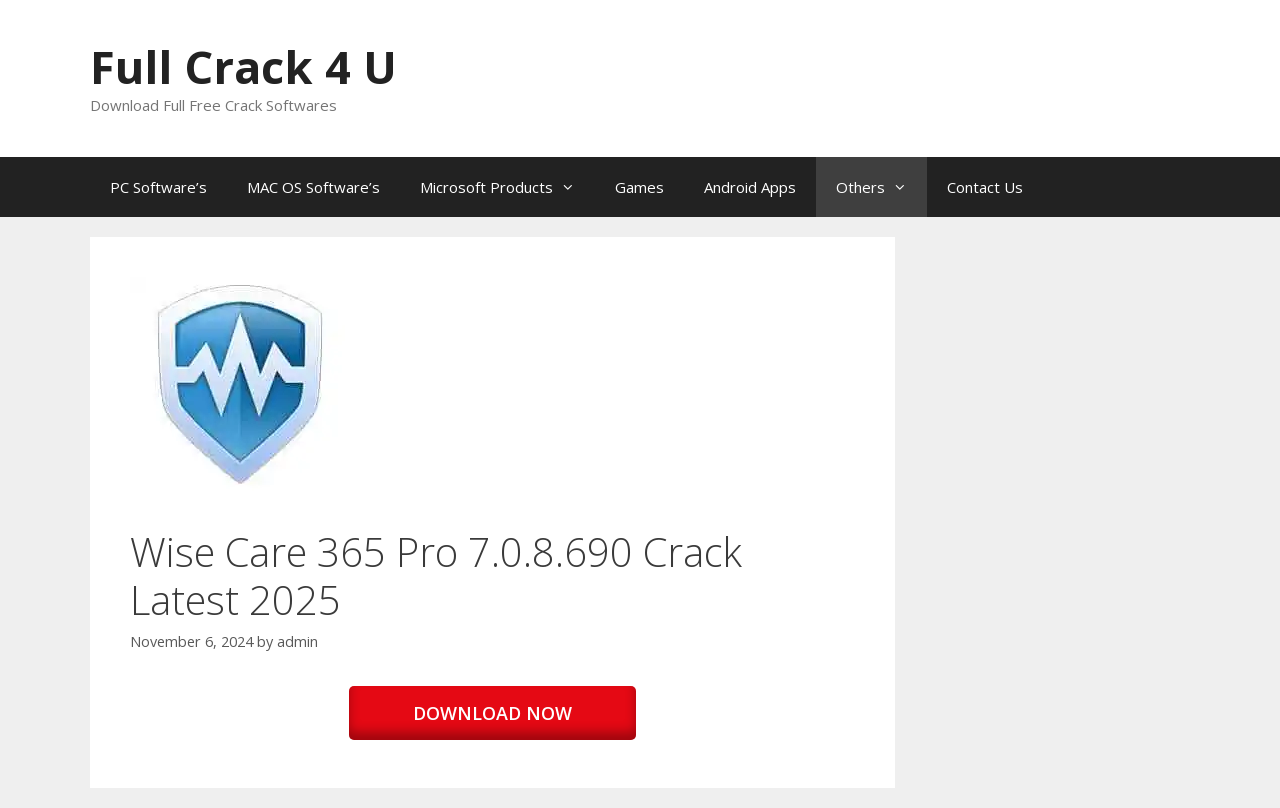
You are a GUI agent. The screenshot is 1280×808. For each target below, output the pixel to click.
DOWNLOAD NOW (492, 713)
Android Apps (750, 187)
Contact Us (985, 187)
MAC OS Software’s (313, 187)
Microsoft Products (507, 187)
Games (639, 187)
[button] (237, 385)
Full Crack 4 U (243, 66)
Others (881, 187)
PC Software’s (158, 187)
